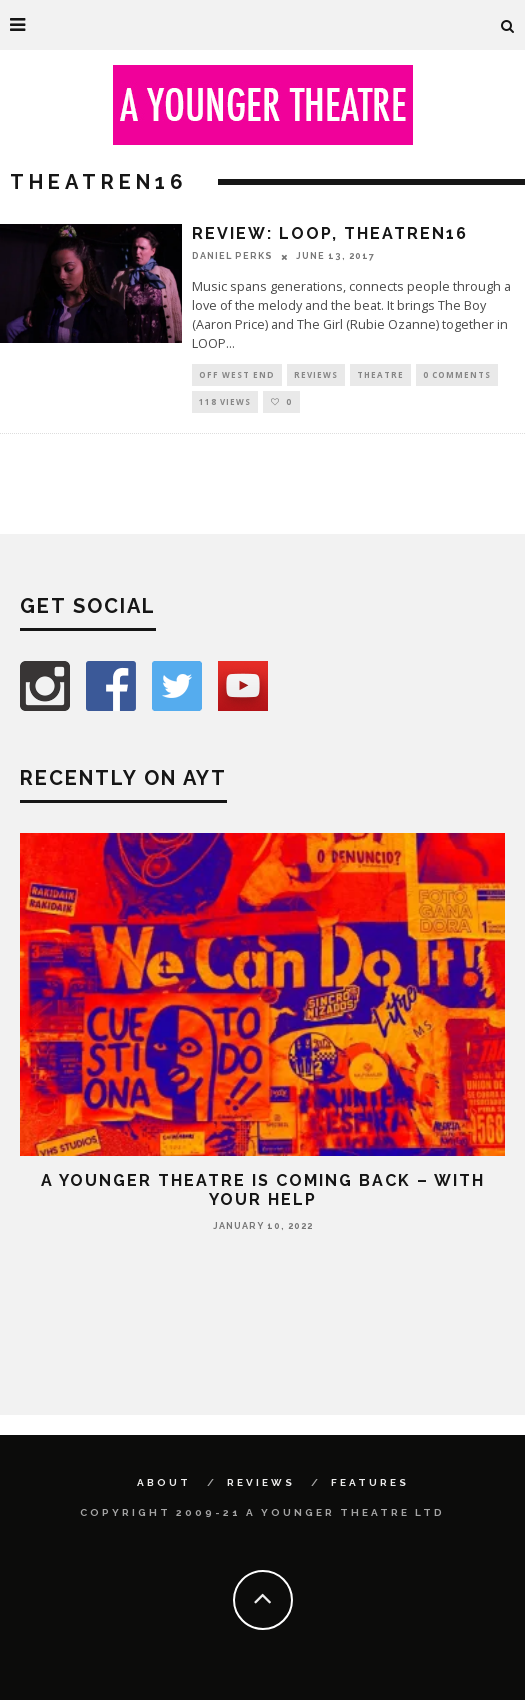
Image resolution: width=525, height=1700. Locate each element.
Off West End (237, 374)
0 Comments (457, 374)
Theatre (380, 374)
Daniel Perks (232, 256)
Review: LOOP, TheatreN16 (330, 233)
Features (370, 1482)
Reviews (316, 374)
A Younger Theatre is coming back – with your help (263, 1190)
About (164, 1482)
